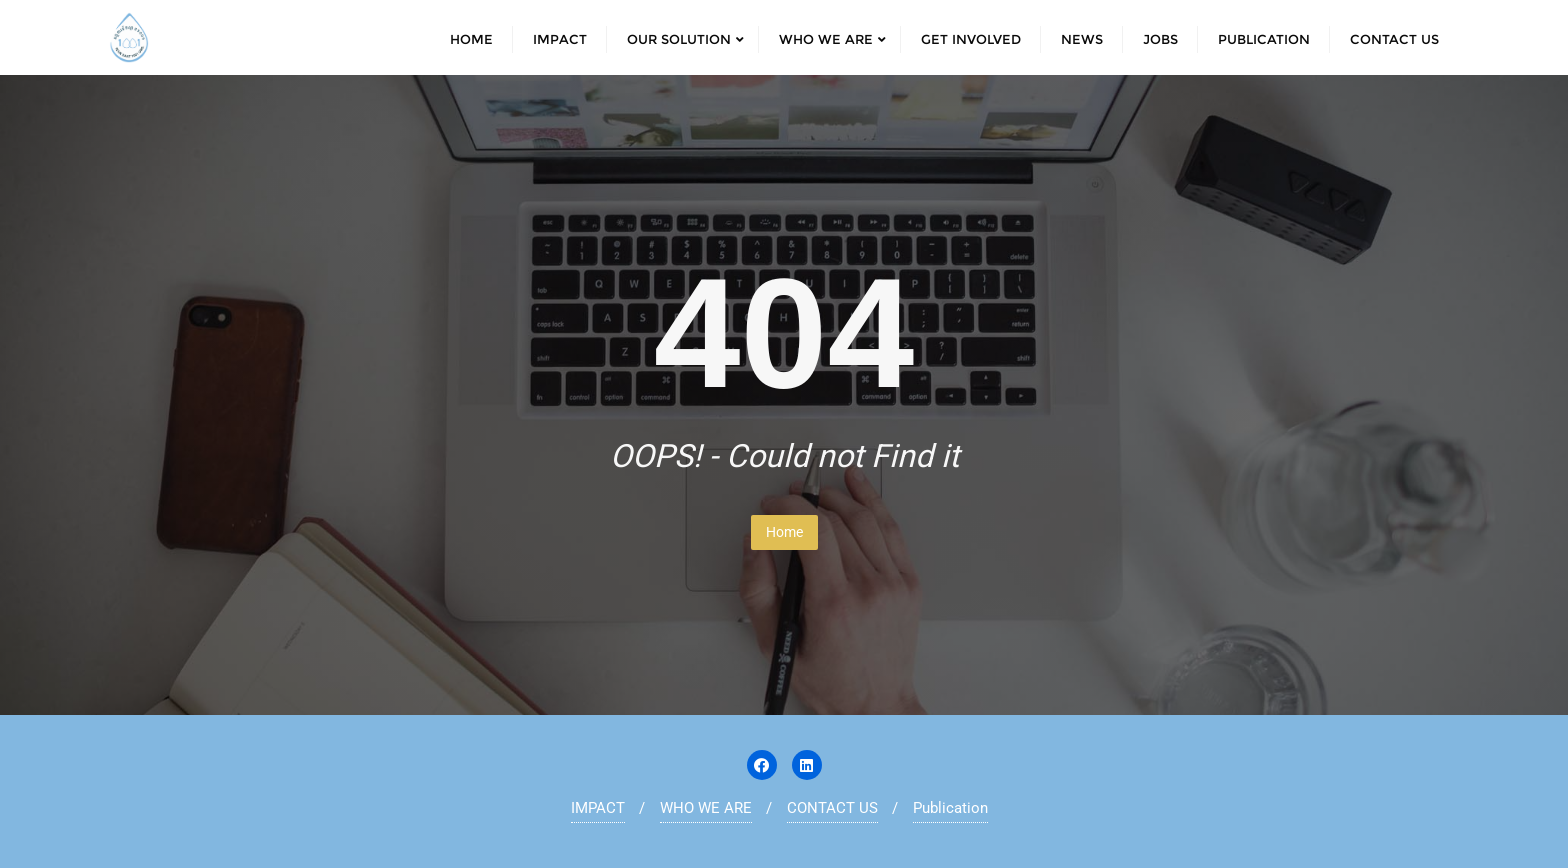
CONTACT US (832, 808)
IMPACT (598, 808)
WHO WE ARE (706, 808)
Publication (950, 808)
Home (784, 532)
